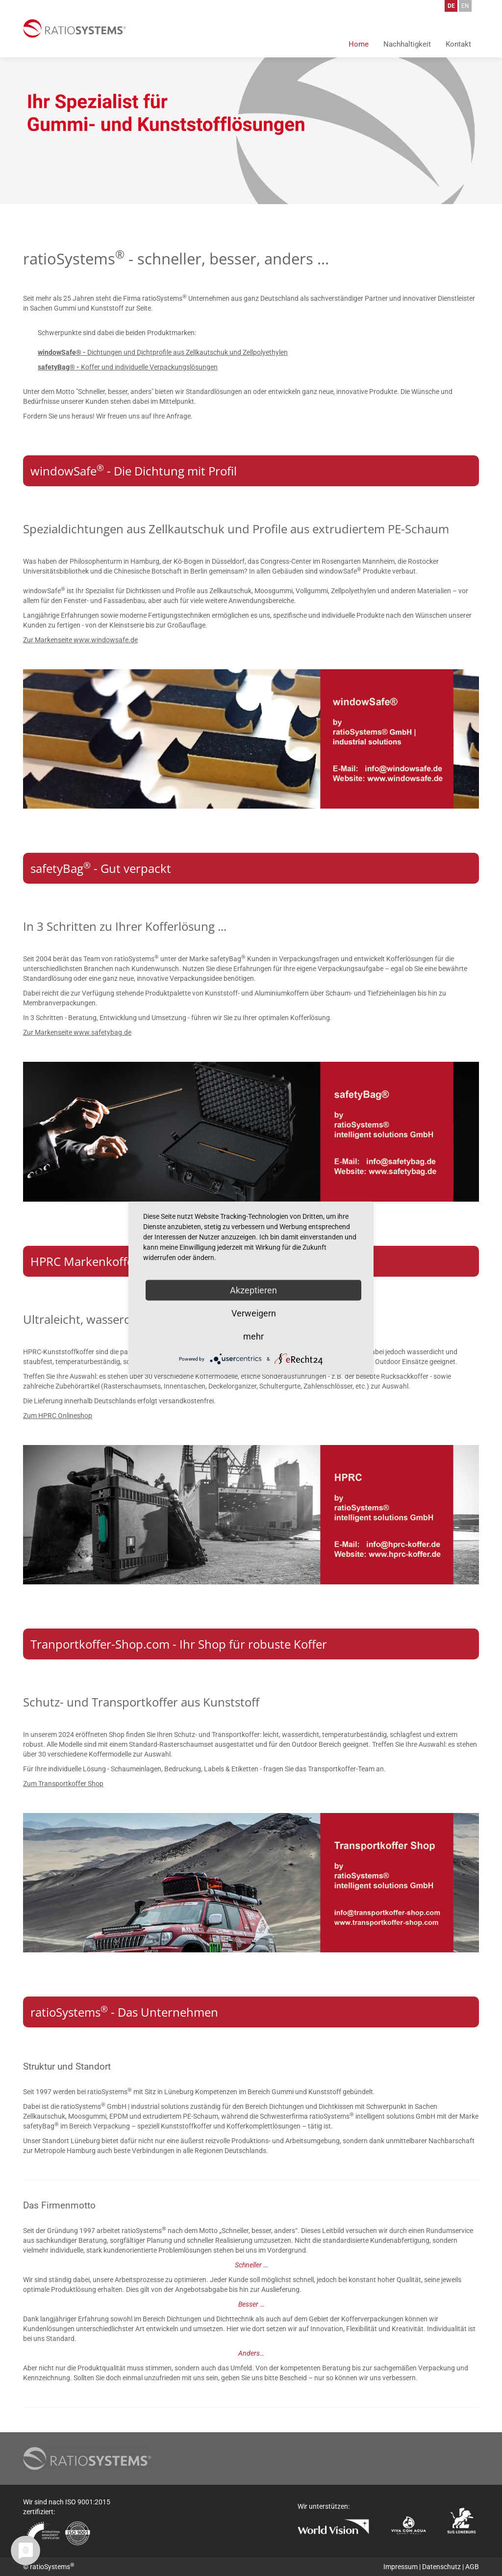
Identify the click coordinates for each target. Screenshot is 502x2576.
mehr (253, 1336)
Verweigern (253, 1313)
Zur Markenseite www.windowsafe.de (80, 640)
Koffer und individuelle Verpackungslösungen (128, 367)
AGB (472, 2567)
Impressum (400, 2567)
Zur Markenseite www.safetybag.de (77, 1032)
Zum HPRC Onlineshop (57, 1415)
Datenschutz (441, 2567)
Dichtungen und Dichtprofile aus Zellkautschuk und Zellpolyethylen (163, 352)
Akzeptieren (253, 1290)
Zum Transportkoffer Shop (63, 1783)
